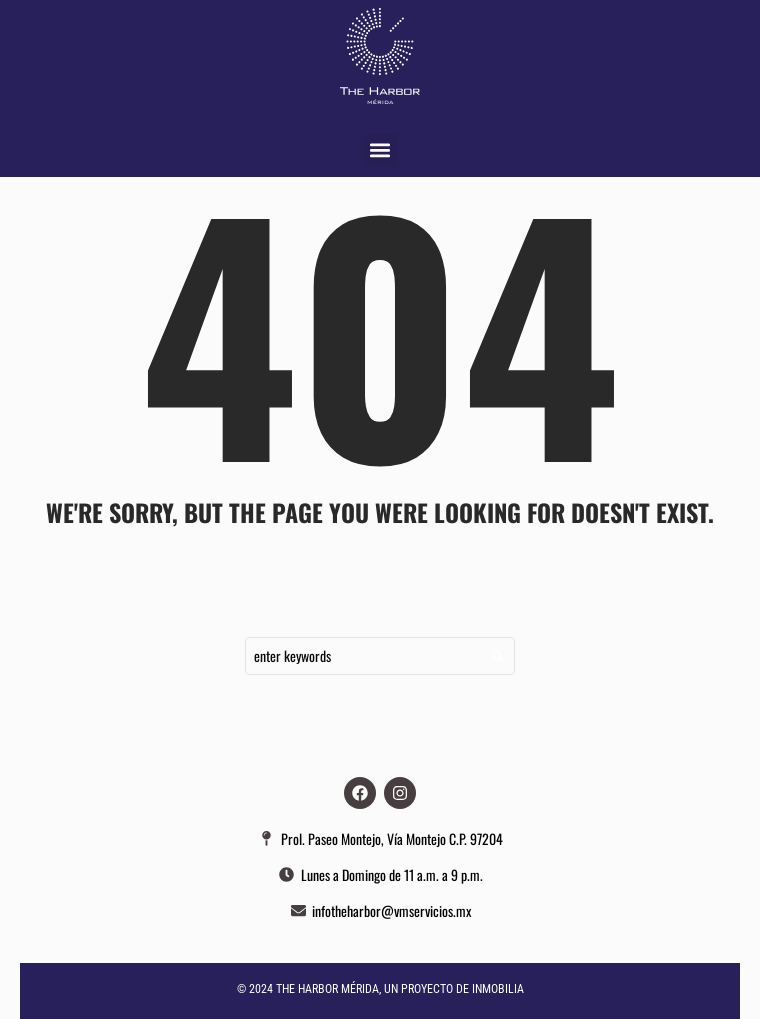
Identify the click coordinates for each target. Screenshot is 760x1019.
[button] (380, 150)
